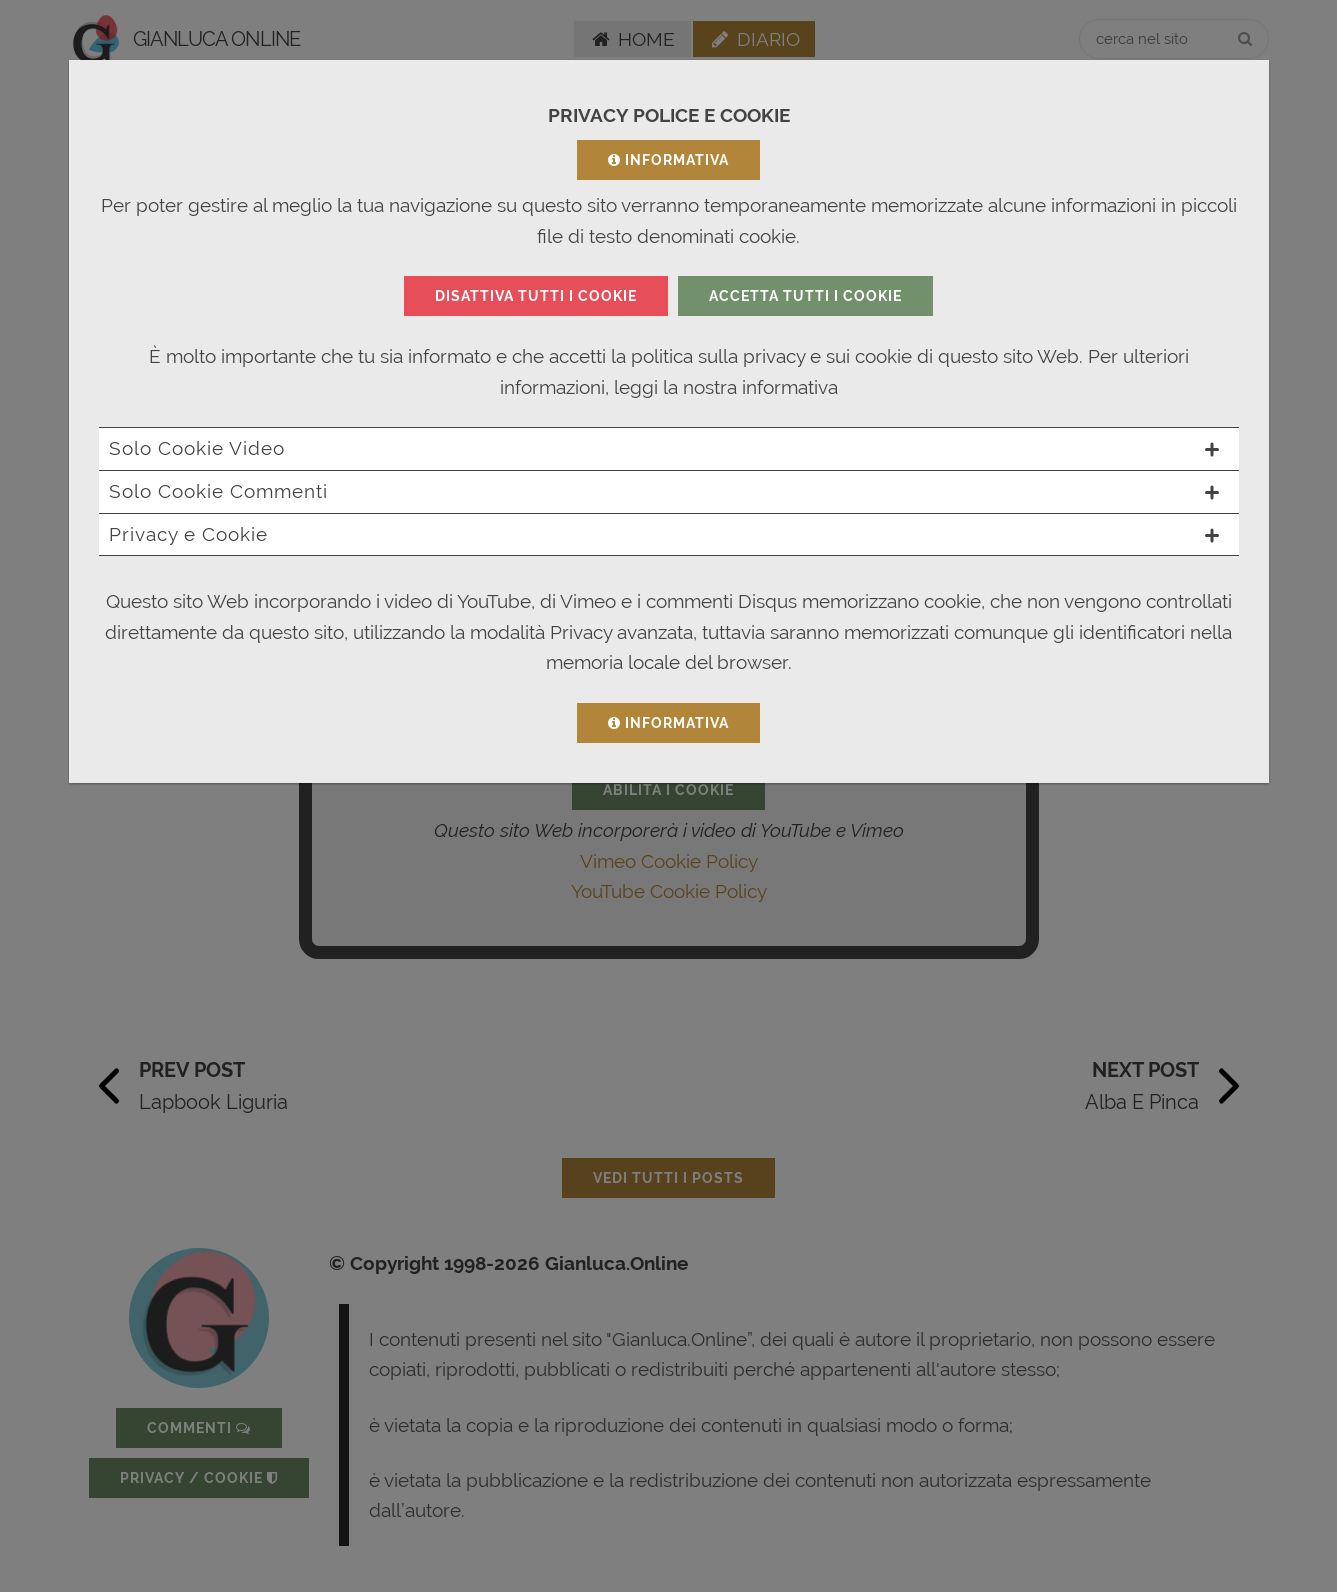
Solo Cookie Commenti (664, 491)
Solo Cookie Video (664, 448)
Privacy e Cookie (664, 534)
